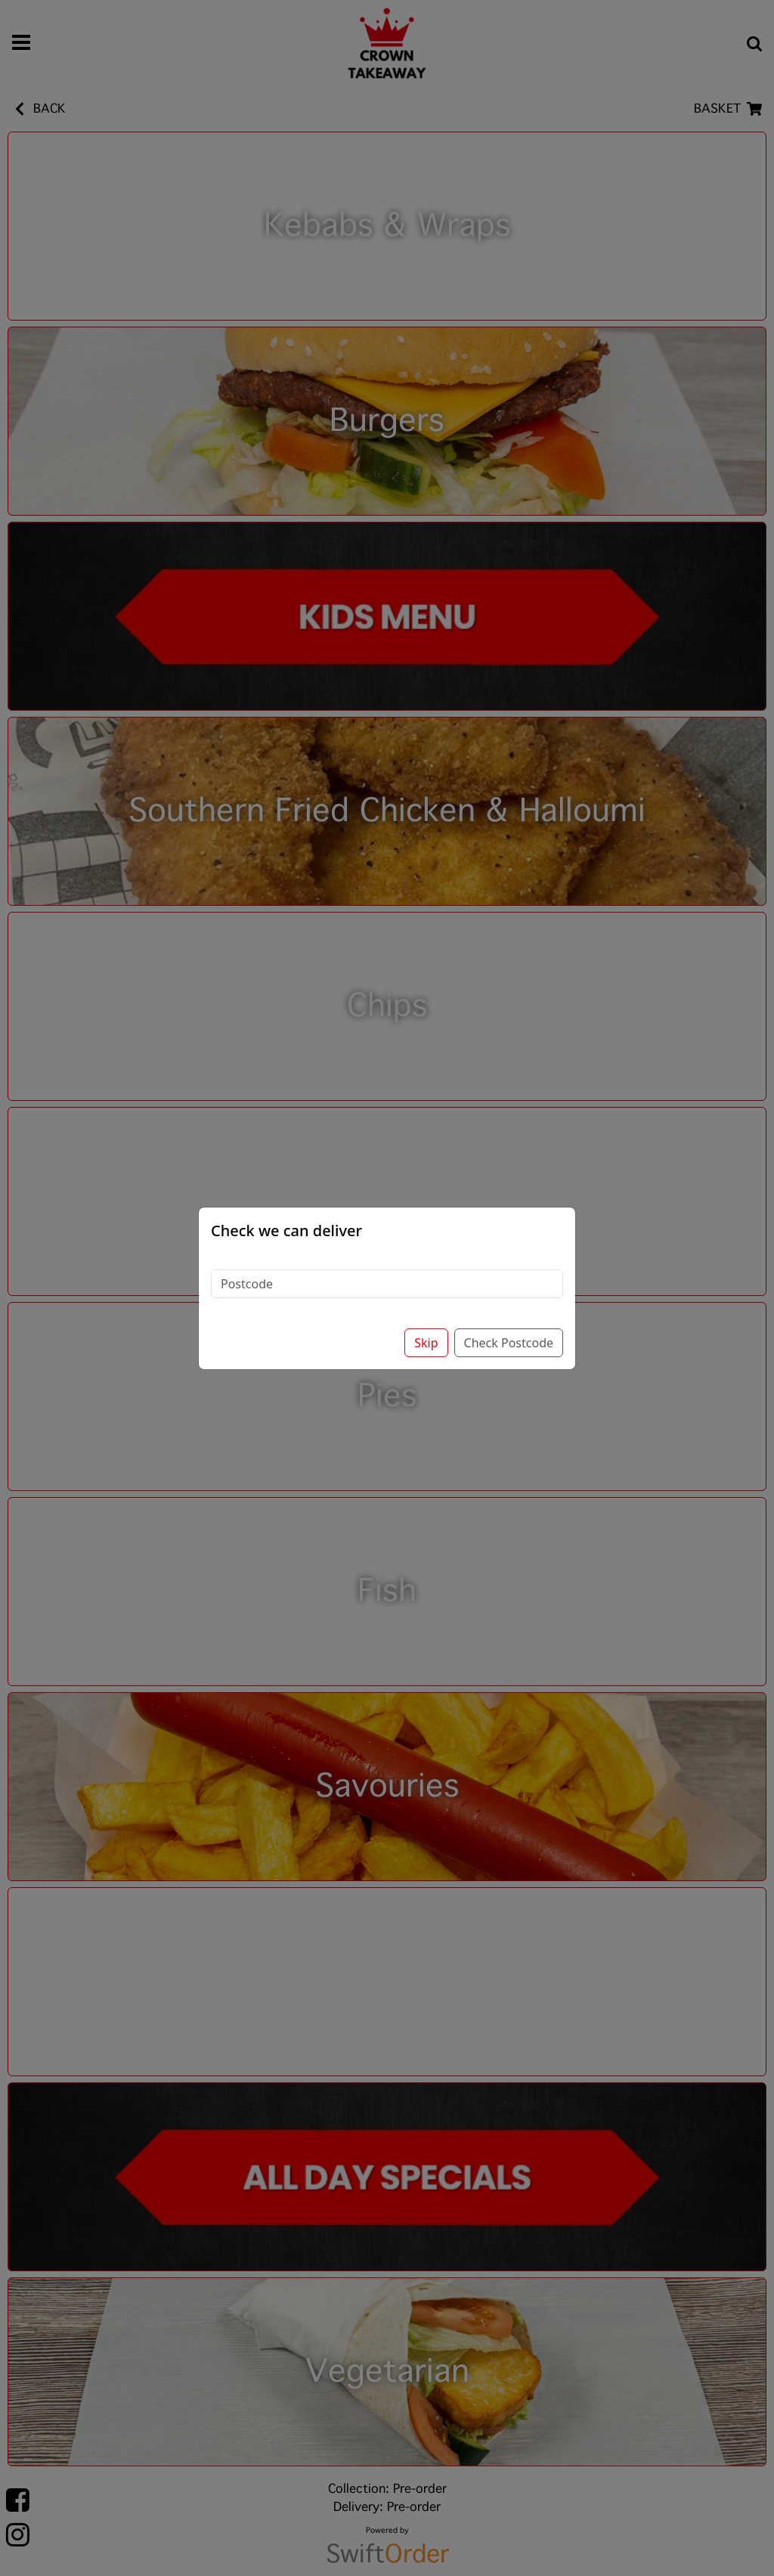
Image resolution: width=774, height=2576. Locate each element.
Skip (426, 1342)
